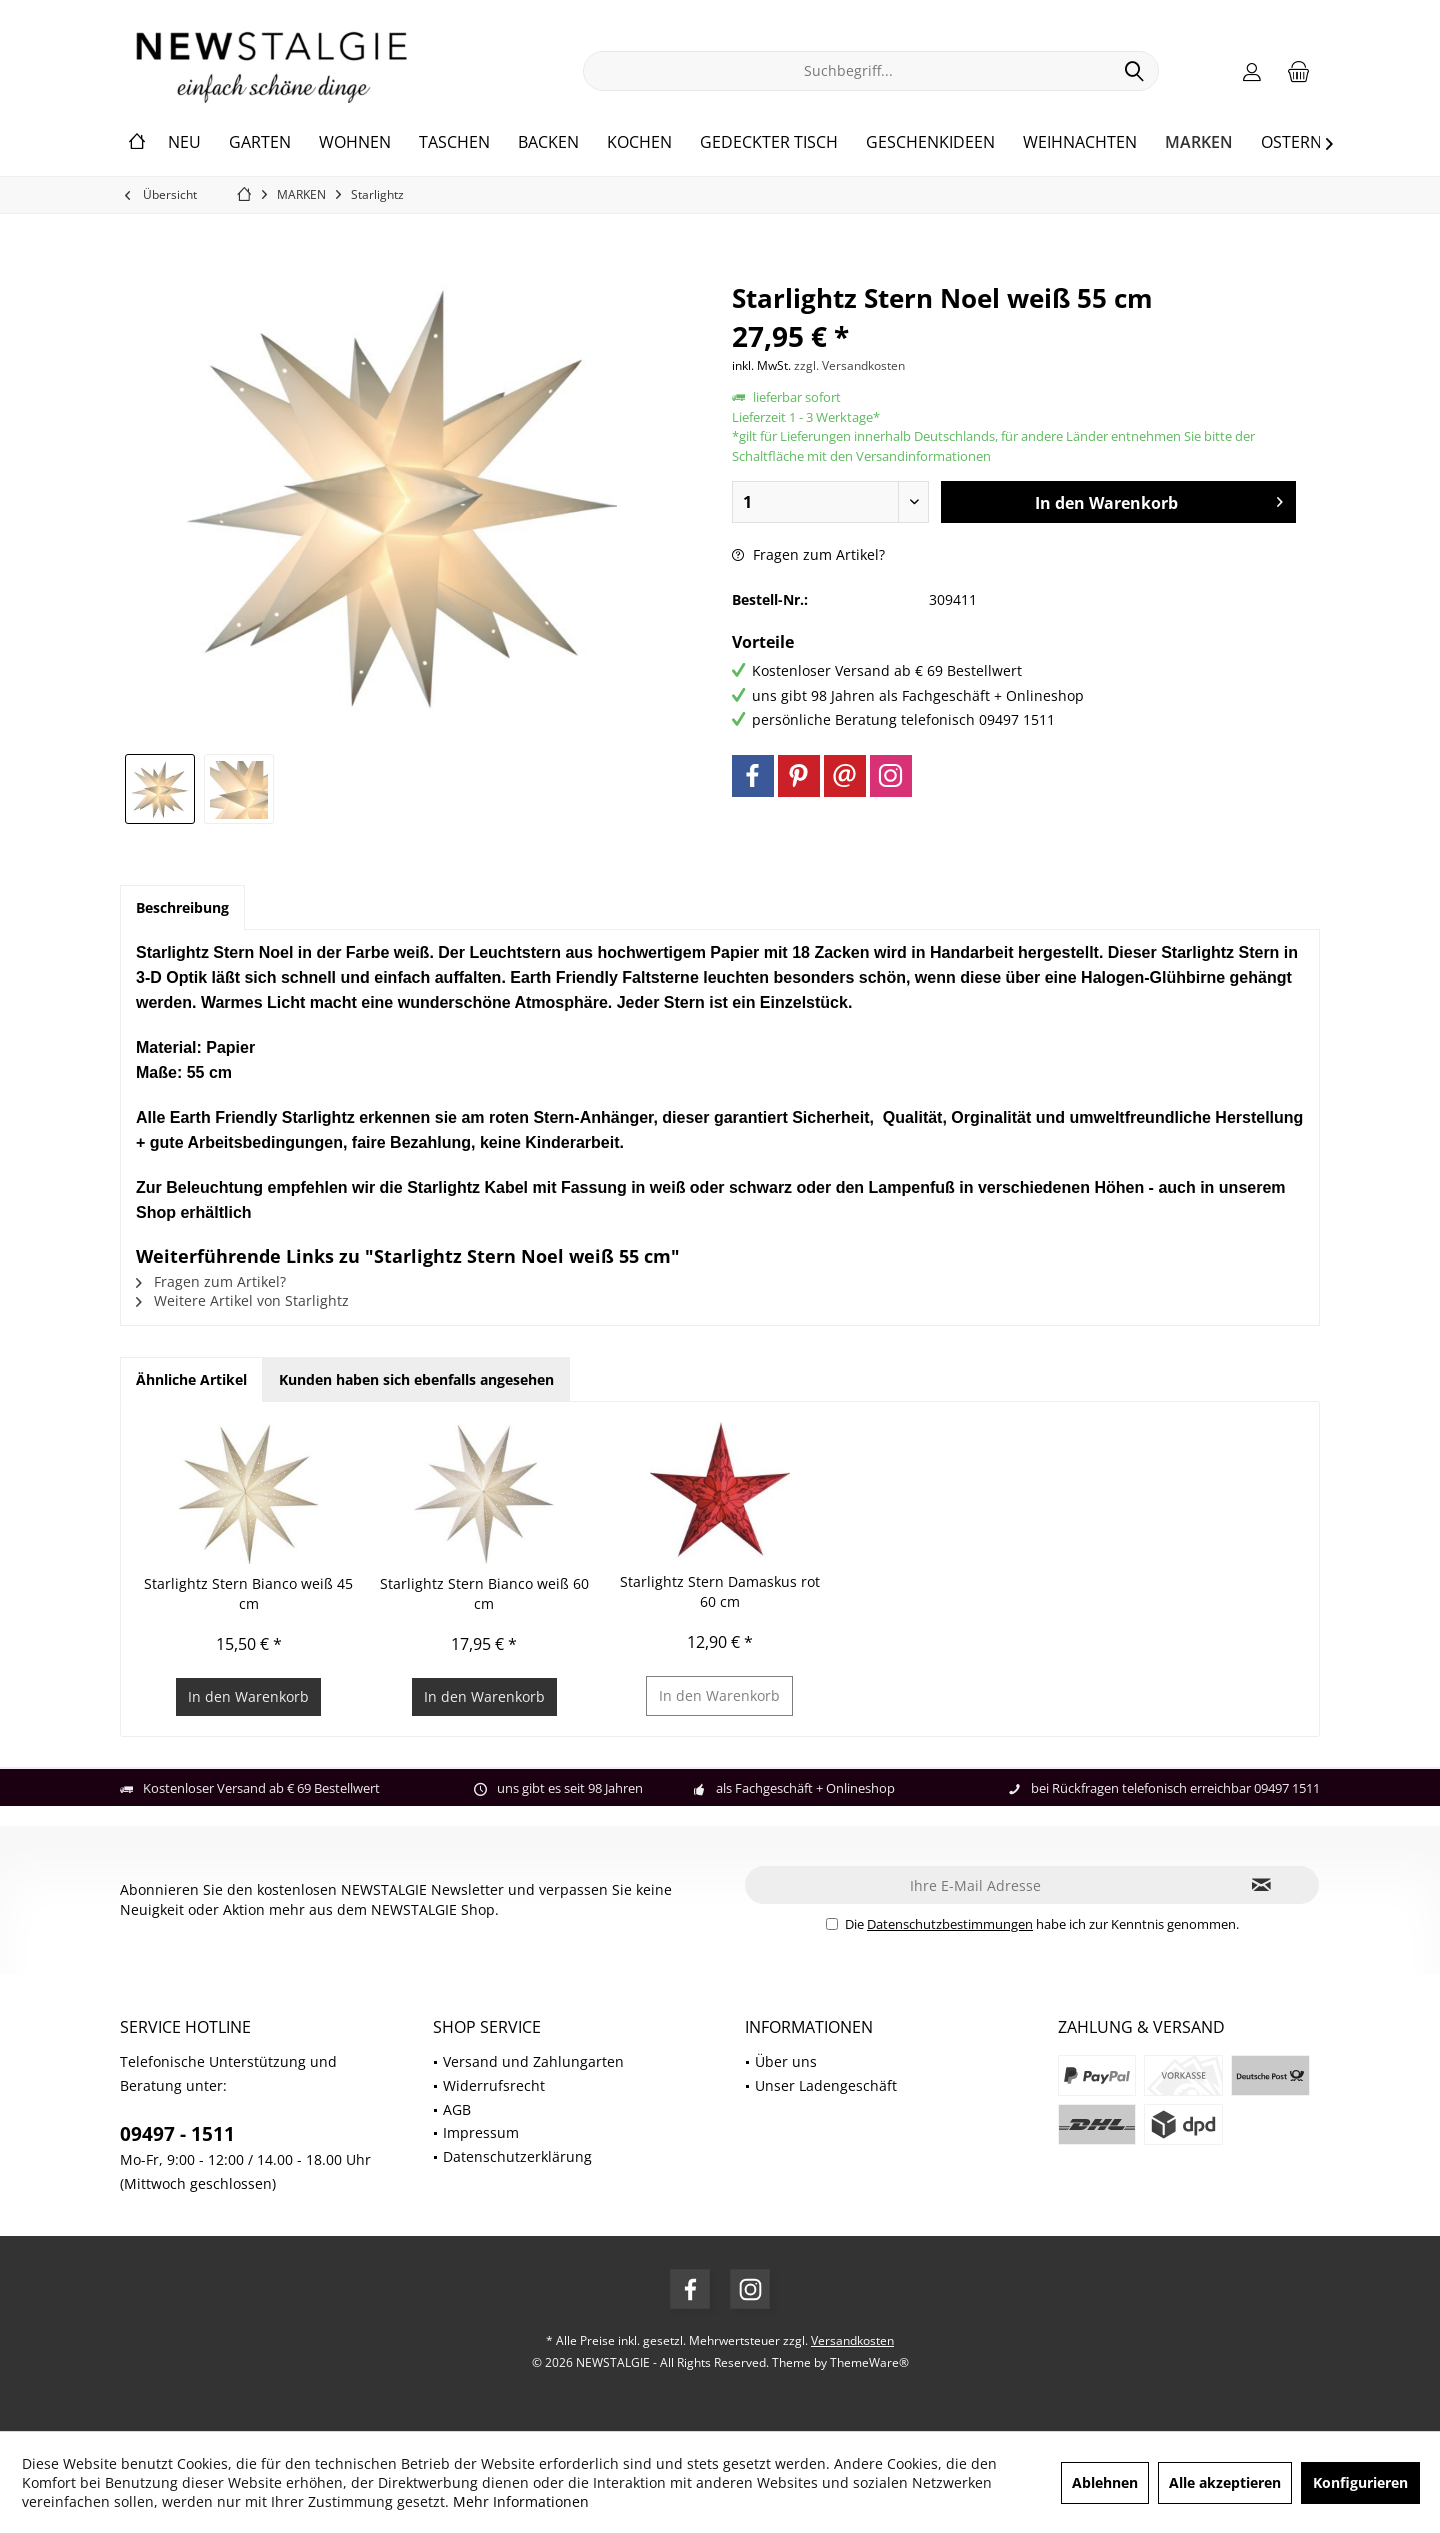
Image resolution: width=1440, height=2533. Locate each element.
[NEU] (184, 143)
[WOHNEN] (355, 143)
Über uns (786, 2061)
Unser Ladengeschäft (826, 2085)
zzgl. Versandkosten (849, 365)
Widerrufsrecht (494, 2085)
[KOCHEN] (639, 143)
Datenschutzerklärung (517, 2156)
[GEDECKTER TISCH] (769, 143)
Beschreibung (182, 907)
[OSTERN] (1291, 143)
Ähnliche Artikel (191, 1379)
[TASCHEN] (454, 143)
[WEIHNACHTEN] (1080, 143)
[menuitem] (1299, 71)
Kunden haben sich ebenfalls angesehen (416, 1379)
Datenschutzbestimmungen (950, 1924)
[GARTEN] (260, 143)
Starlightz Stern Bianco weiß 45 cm (248, 1593)
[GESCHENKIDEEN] (930, 143)
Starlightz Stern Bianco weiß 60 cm (484, 1593)
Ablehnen (1105, 2482)
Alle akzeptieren (1225, 2482)
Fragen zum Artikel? (808, 554)
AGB (457, 2109)
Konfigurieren (1360, 2482)
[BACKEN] (548, 143)
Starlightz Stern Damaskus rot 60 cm (720, 1591)
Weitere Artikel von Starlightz (242, 1300)
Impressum (481, 2132)
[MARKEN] (1199, 143)
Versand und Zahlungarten (533, 2061)
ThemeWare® (869, 2362)
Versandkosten (852, 2340)
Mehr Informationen (521, 2501)
